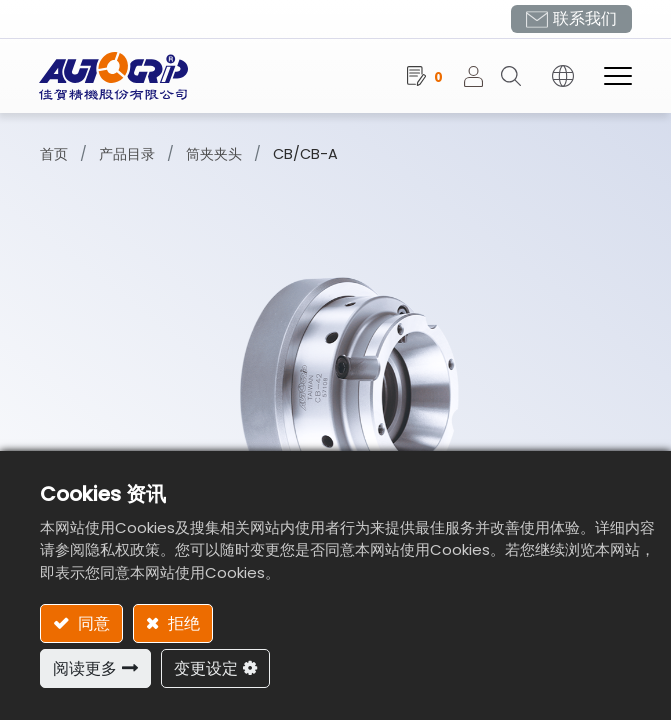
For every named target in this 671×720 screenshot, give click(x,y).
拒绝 (182, 623)
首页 (54, 154)
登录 (480, 76)
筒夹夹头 (214, 154)
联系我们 (584, 18)
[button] (517, 76)
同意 (92, 623)
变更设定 (206, 668)
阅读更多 (85, 668)
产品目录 (127, 154)
